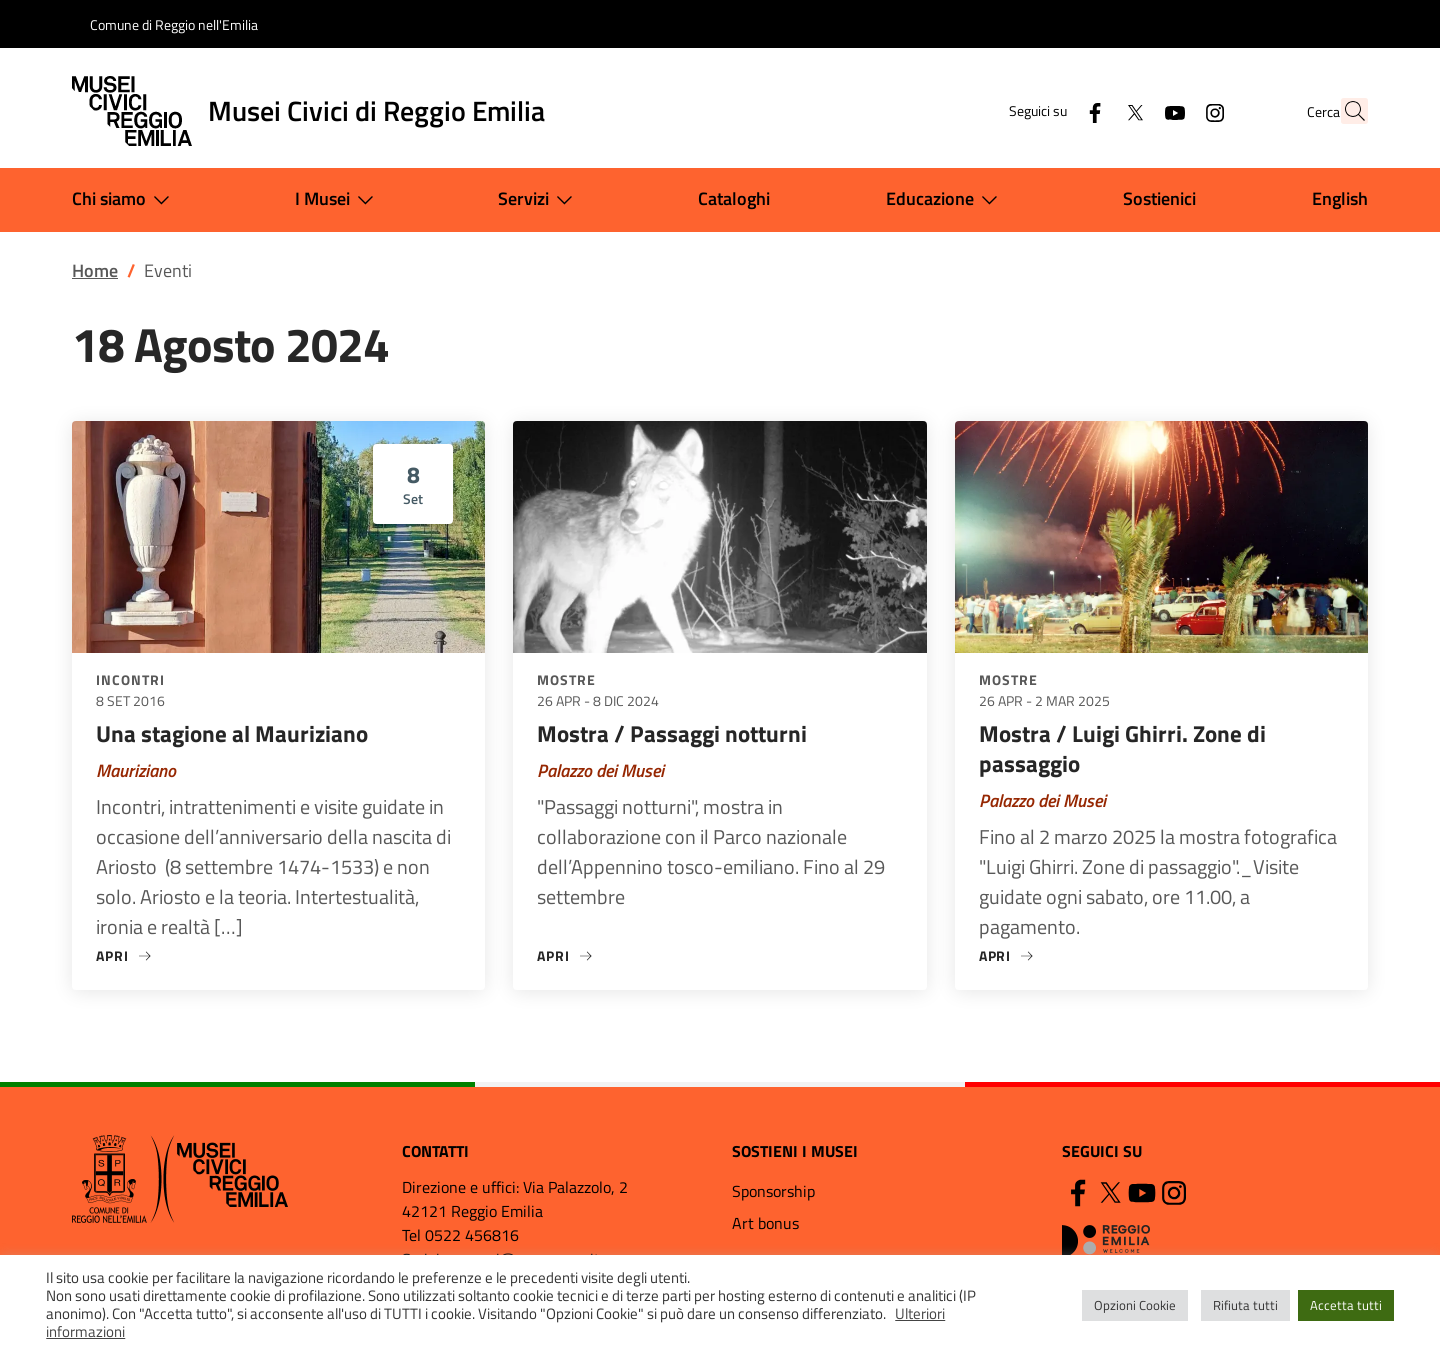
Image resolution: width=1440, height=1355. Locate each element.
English (1340, 198)
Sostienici (1159, 198)
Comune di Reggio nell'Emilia (174, 24)
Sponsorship (773, 1191)
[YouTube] (1131, 110)
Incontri (130, 679)
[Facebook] (1051, 110)
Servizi (539, 200)
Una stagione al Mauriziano (232, 733)
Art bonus (765, 1223)
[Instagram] (1171, 110)
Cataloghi (734, 198)
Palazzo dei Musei (600, 770)
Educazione (946, 200)
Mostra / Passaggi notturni (672, 733)
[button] (1344, 111)
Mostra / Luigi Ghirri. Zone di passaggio (1122, 748)
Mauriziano (136, 770)
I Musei (338, 200)
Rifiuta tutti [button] (1245, 1305)
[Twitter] (1091, 110)
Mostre (566, 679)
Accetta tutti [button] (1346, 1305)
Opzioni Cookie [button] (1135, 1305)
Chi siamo (125, 200)
